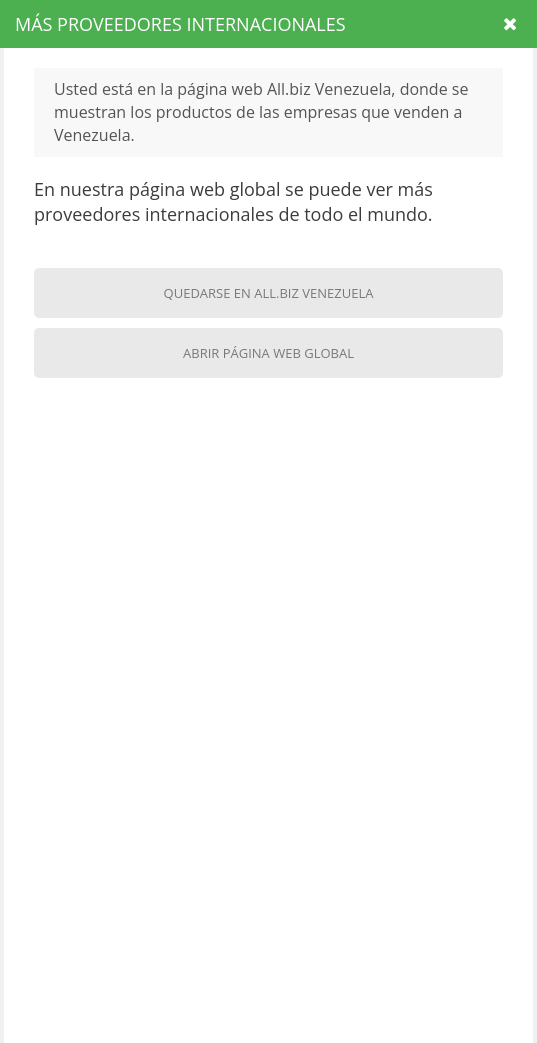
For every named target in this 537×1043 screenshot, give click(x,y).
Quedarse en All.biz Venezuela (269, 293)
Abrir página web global (268, 353)
